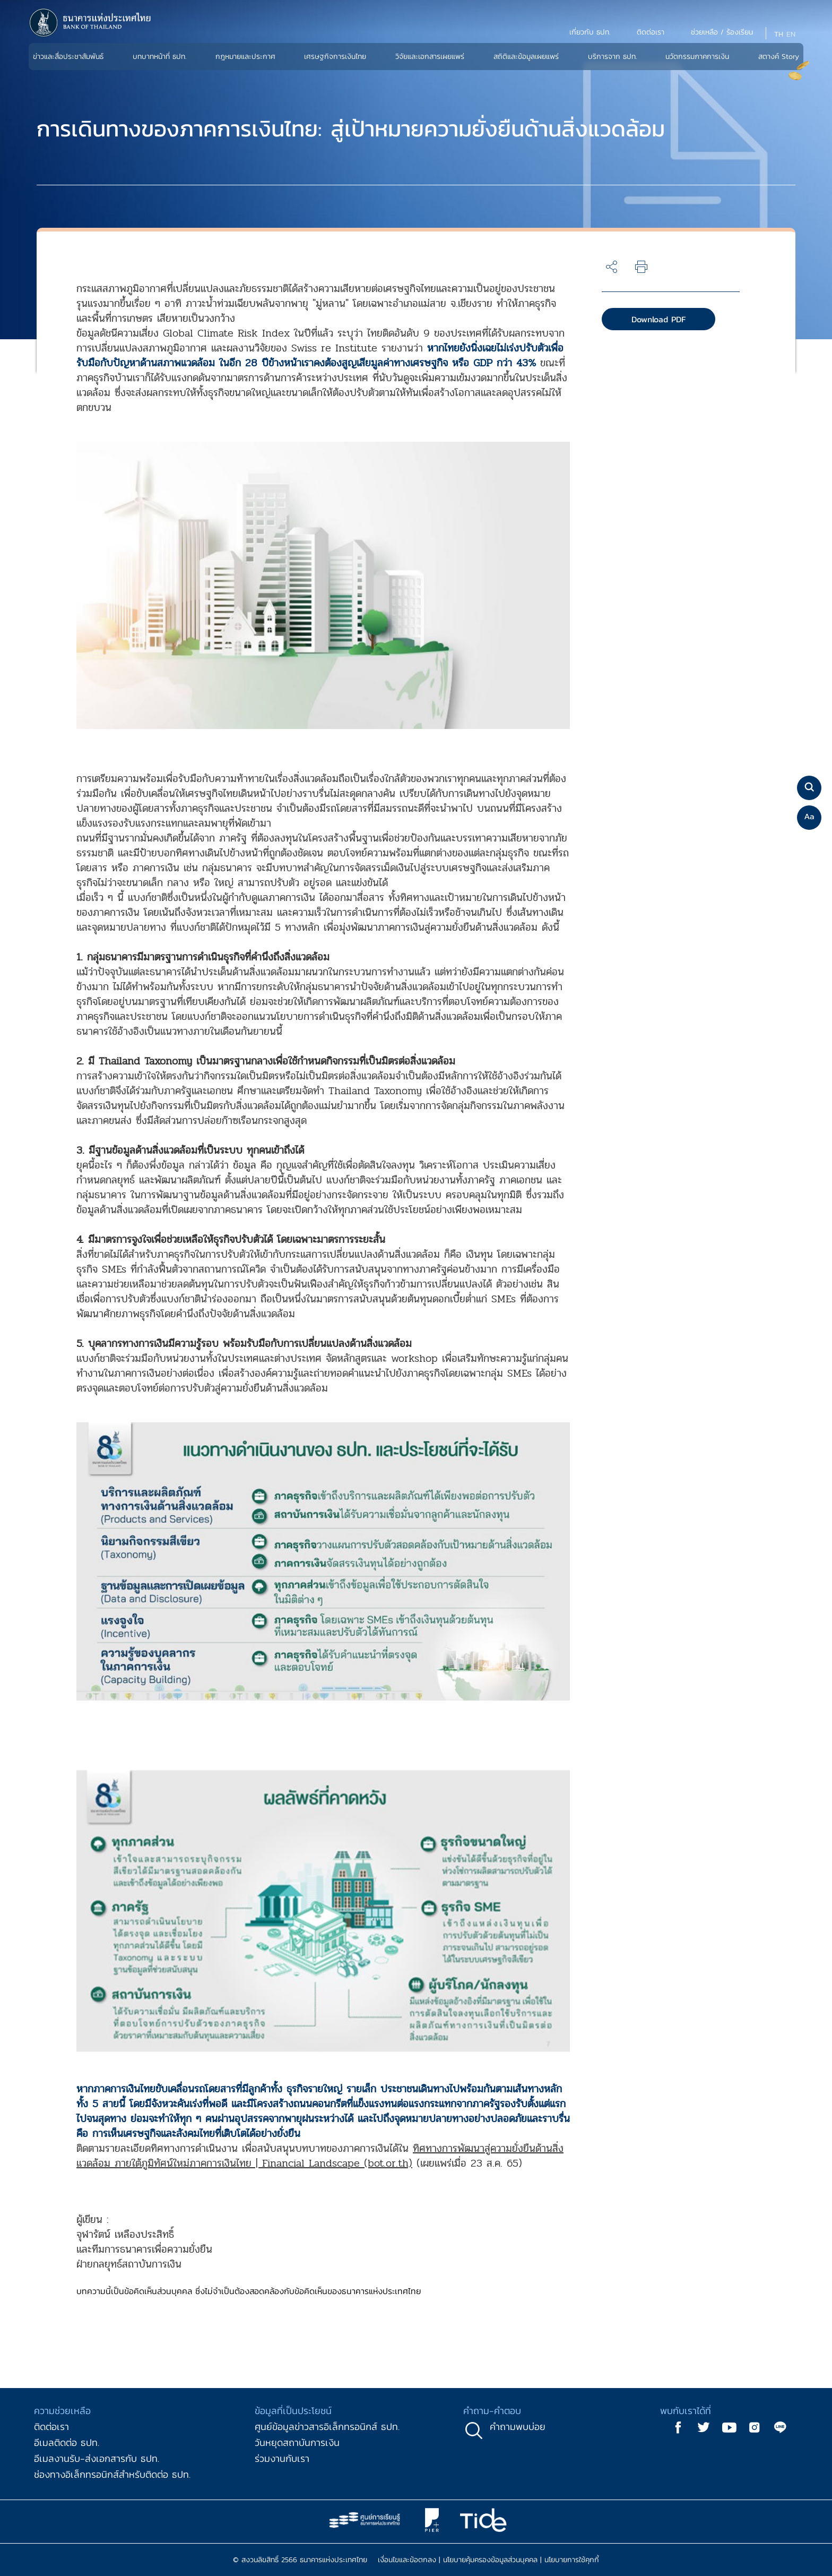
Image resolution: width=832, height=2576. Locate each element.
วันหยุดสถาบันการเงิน (297, 2442)
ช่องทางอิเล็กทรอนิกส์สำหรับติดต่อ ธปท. (112, 2474)
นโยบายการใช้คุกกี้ (571, 2559)
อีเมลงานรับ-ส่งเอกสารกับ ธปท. (96, 2458)
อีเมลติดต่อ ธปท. (66, 2442)
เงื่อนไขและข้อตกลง (407, 2559)
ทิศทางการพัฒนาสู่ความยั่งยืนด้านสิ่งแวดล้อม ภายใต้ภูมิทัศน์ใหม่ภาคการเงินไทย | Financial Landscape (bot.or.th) (320, 2155)
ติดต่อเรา (51, 2426)
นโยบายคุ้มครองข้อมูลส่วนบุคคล (490, 2559)
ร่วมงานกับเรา (282, 2458)
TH (778, 34)
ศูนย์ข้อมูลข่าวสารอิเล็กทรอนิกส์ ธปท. (327, 2426)
